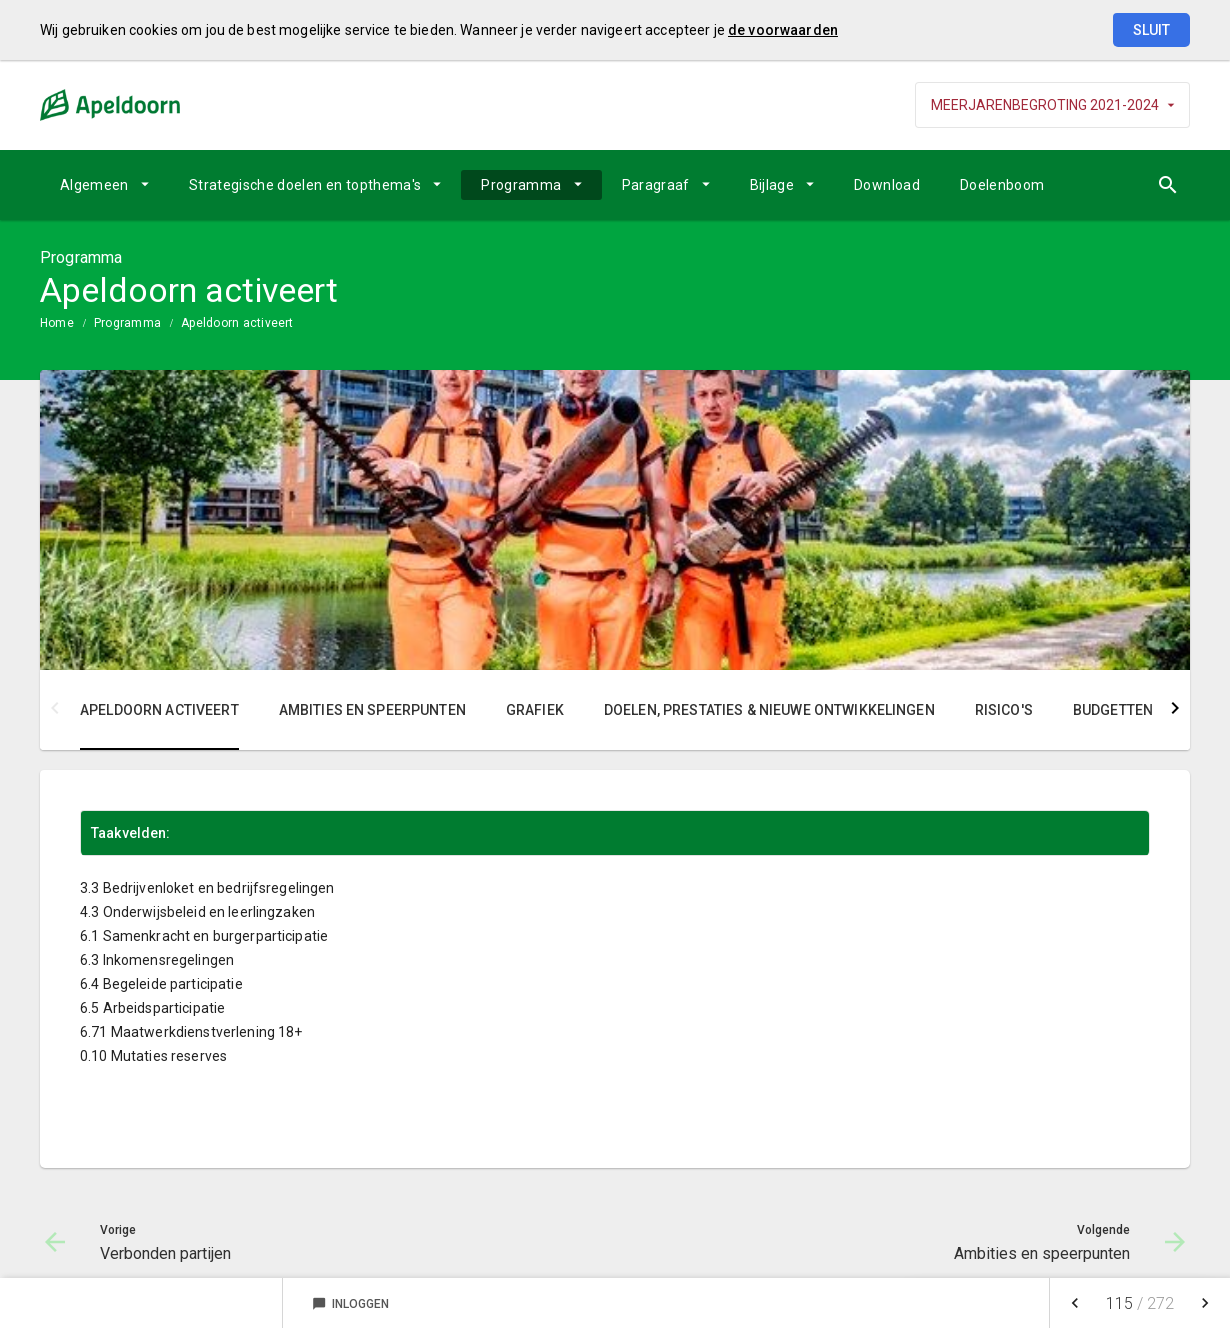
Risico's (1004, 710)
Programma (521, 185)
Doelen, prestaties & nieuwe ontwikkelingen (769, 710)
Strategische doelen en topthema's (305, 185)
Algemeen (94, 185)
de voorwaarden (783, 30)
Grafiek (535, 710)
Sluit (1151, 30)
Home (57, 323)
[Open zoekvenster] (1167, 185)
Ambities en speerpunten (372, 710)
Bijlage (772, 185)
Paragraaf (656, 185)
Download (887, 185)
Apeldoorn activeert (237, 323)
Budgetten (1113, 710)
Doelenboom (1002, 185)
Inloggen (350, 1304)
